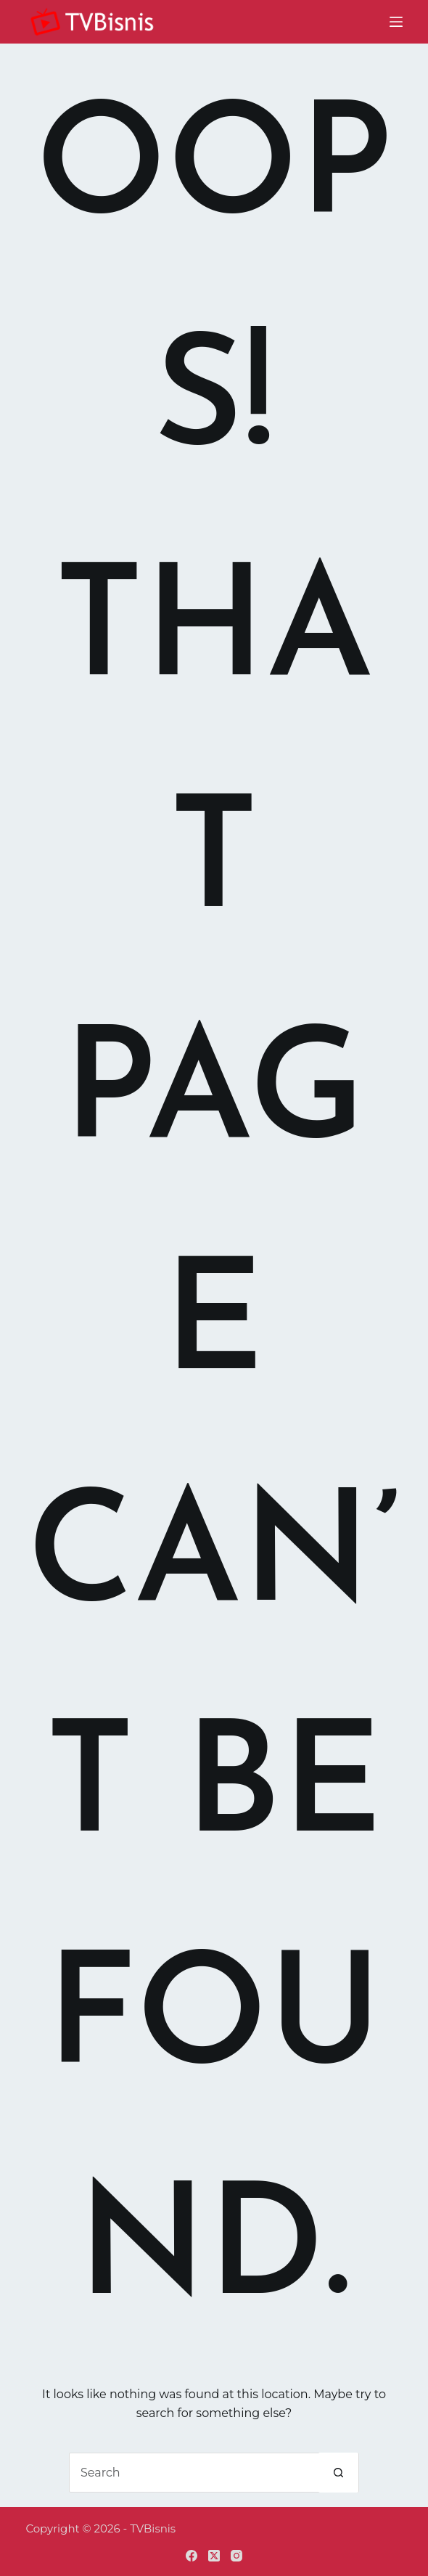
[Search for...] (194, 2473)
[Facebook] (191, 2555)
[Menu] (396, 21)
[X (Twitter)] (214, 2555)
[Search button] (338, 2473)
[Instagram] (236, 2555)
